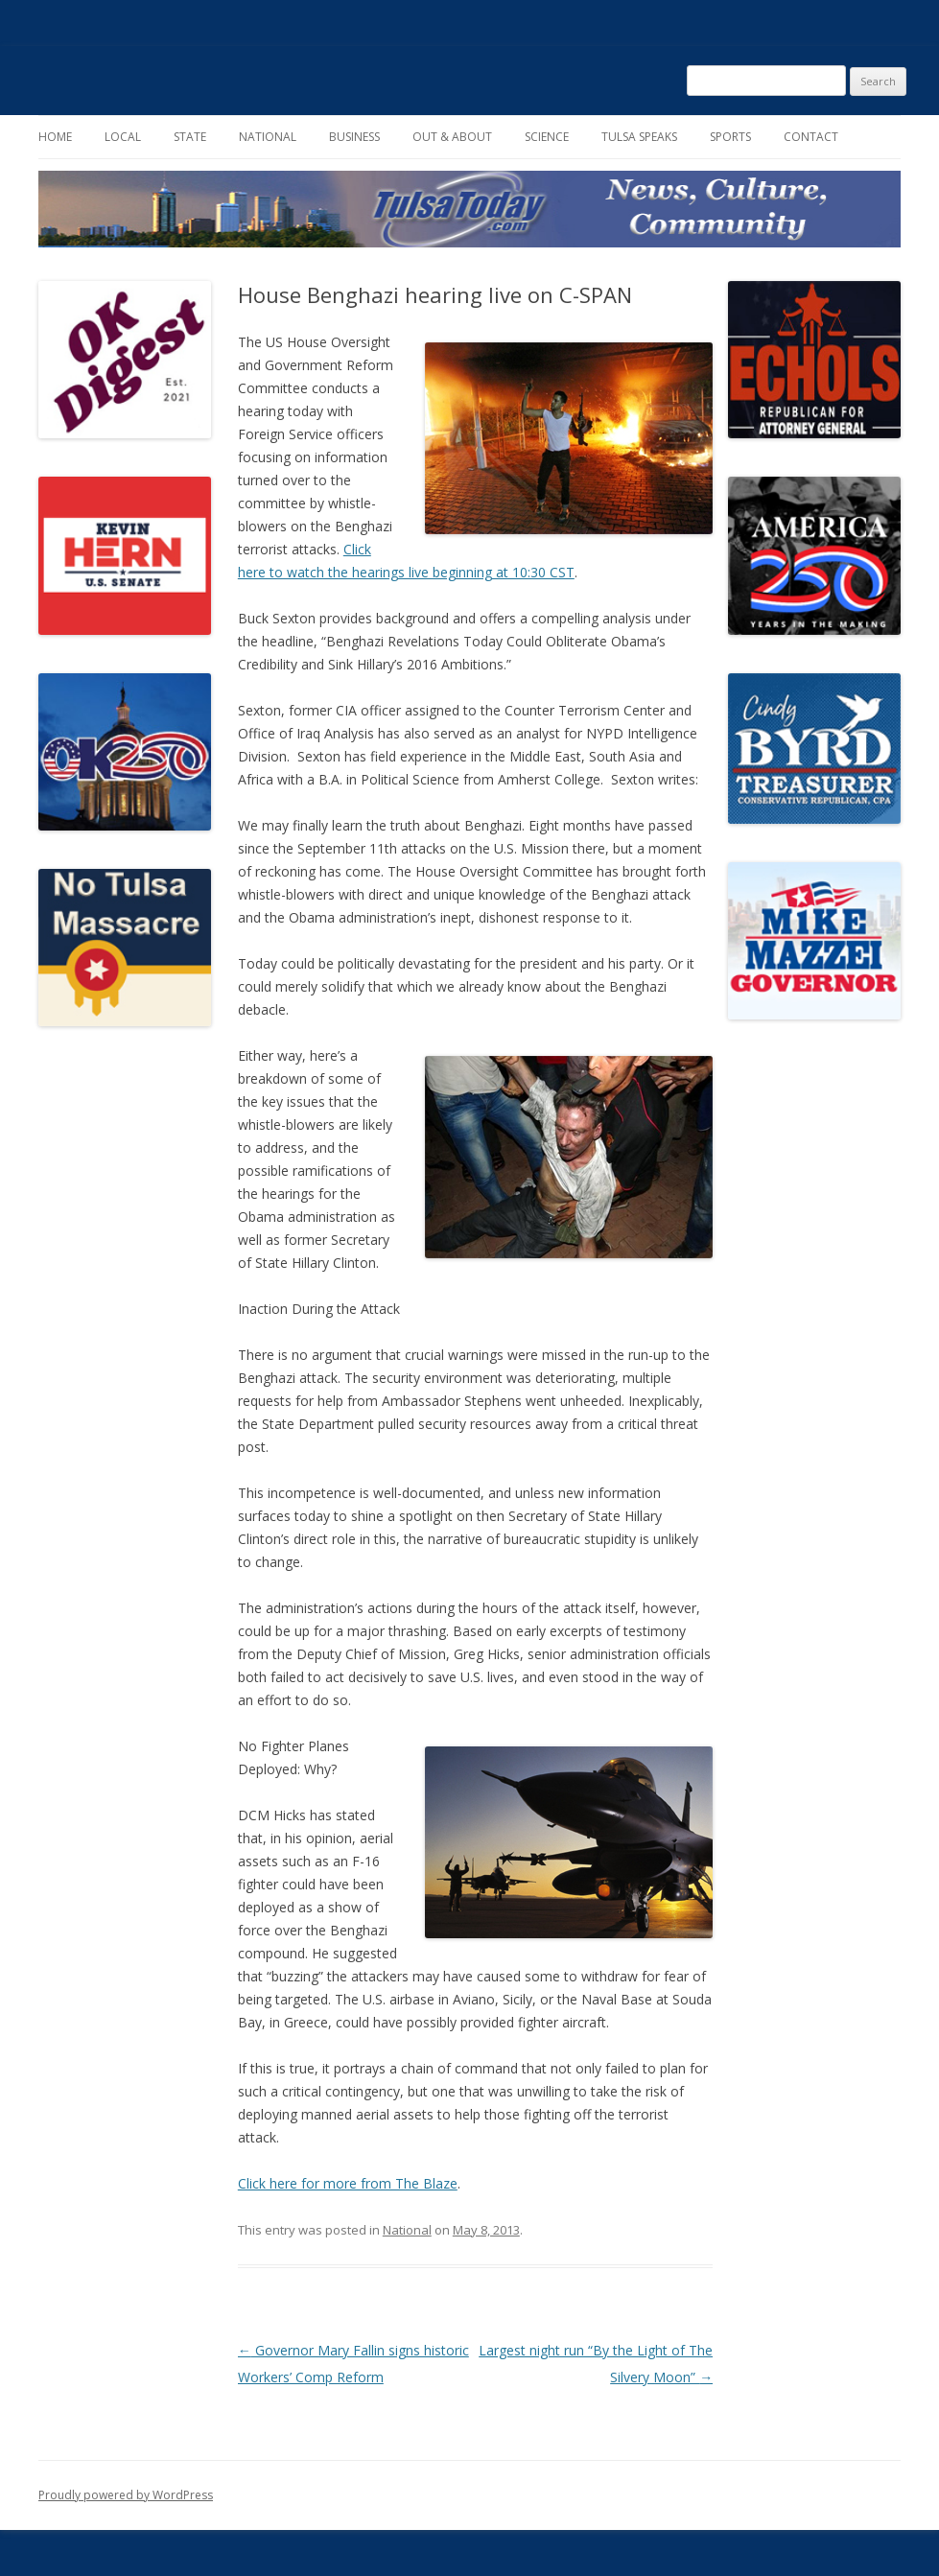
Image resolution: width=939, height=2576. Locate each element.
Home (55, 137)
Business (354, 137)
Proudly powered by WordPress (125, 2495)
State (190, 137)
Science (547, 137)
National (267, 137)
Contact (811, 137)
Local (123, 137)
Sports (730, 137)
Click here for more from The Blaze (348, 2183)
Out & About (452, 137)
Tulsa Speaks (639, 137)
